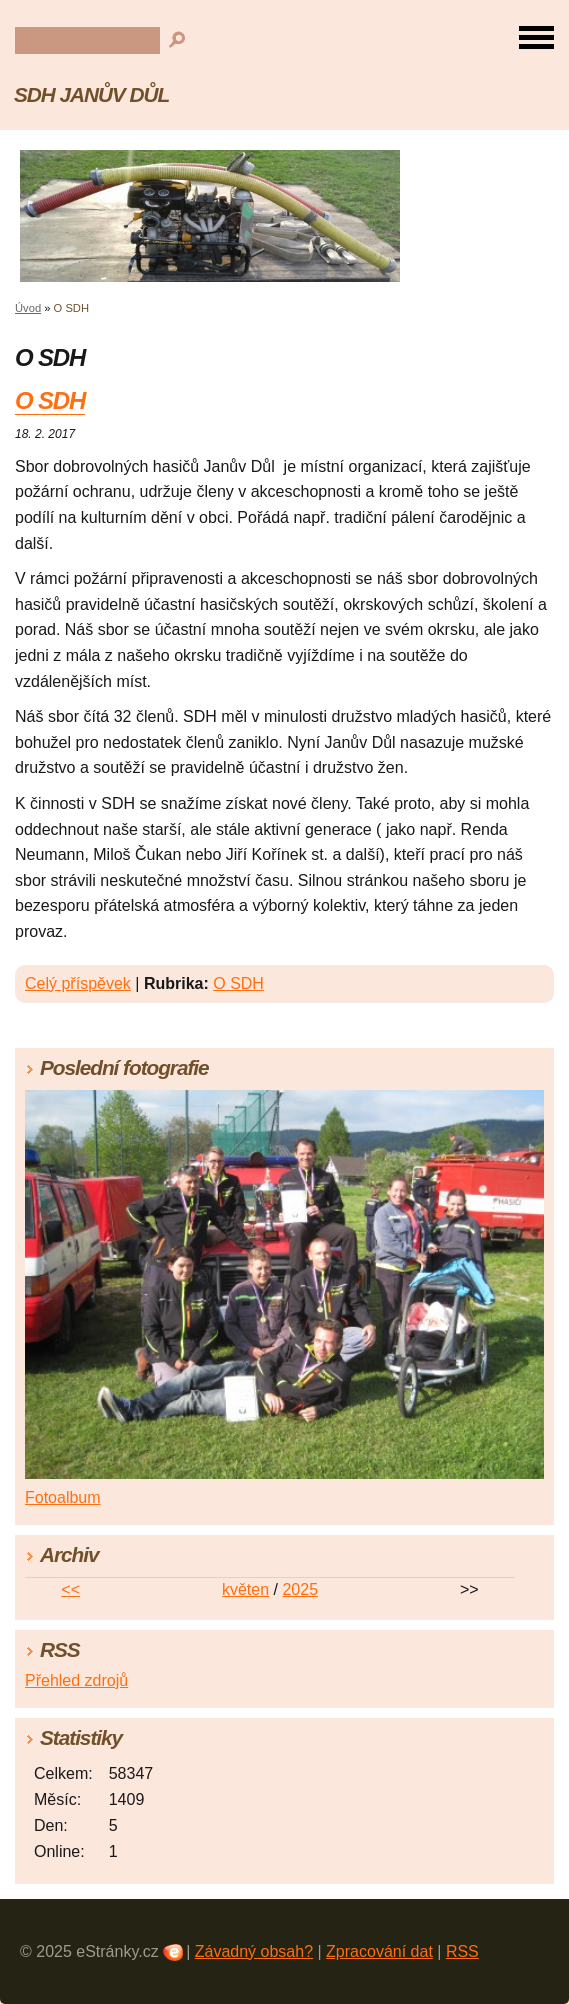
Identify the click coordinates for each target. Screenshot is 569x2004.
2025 (300, 1589)
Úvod (28, 308)
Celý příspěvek (78, 983)
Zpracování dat (379, 1951)
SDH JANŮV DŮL (91, 94)
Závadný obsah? (254, 1951)
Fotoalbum (63, 1497)
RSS (462, 1951)
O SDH (50, 400)
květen (245, 1589)
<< (70, 1589)
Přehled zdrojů (76, 1680)
